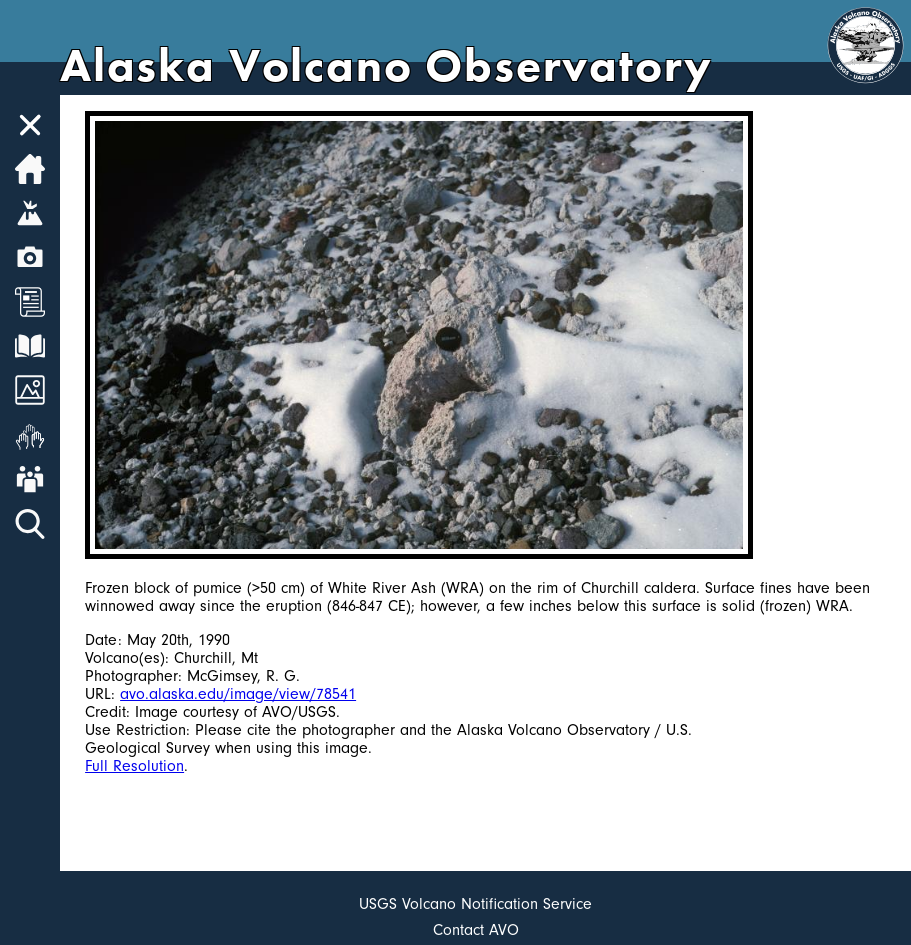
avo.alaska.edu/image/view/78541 (238, 694)
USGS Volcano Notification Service (475, 904)
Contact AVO (476, 930)
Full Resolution (134, 766)
